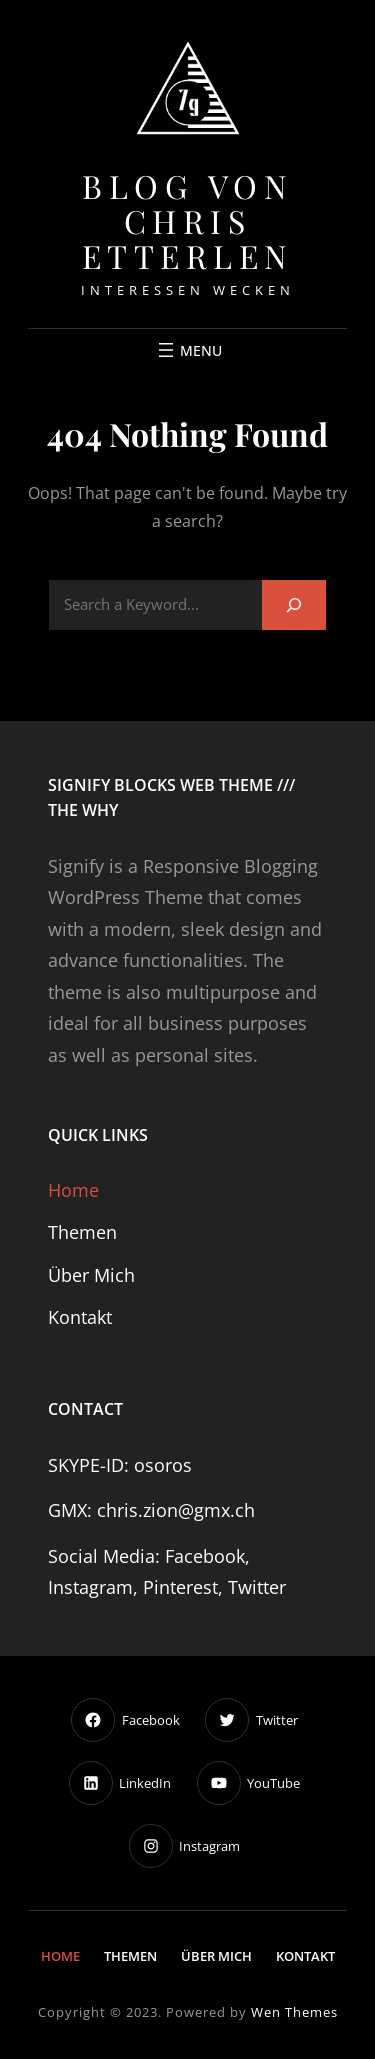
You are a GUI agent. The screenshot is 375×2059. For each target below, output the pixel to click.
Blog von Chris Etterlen (188, 220)
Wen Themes (294, 2012)
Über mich (91, 1275)
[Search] (294, 604)
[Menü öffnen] (188, 350)
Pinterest (180, 1587)
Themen (82, 1232)
